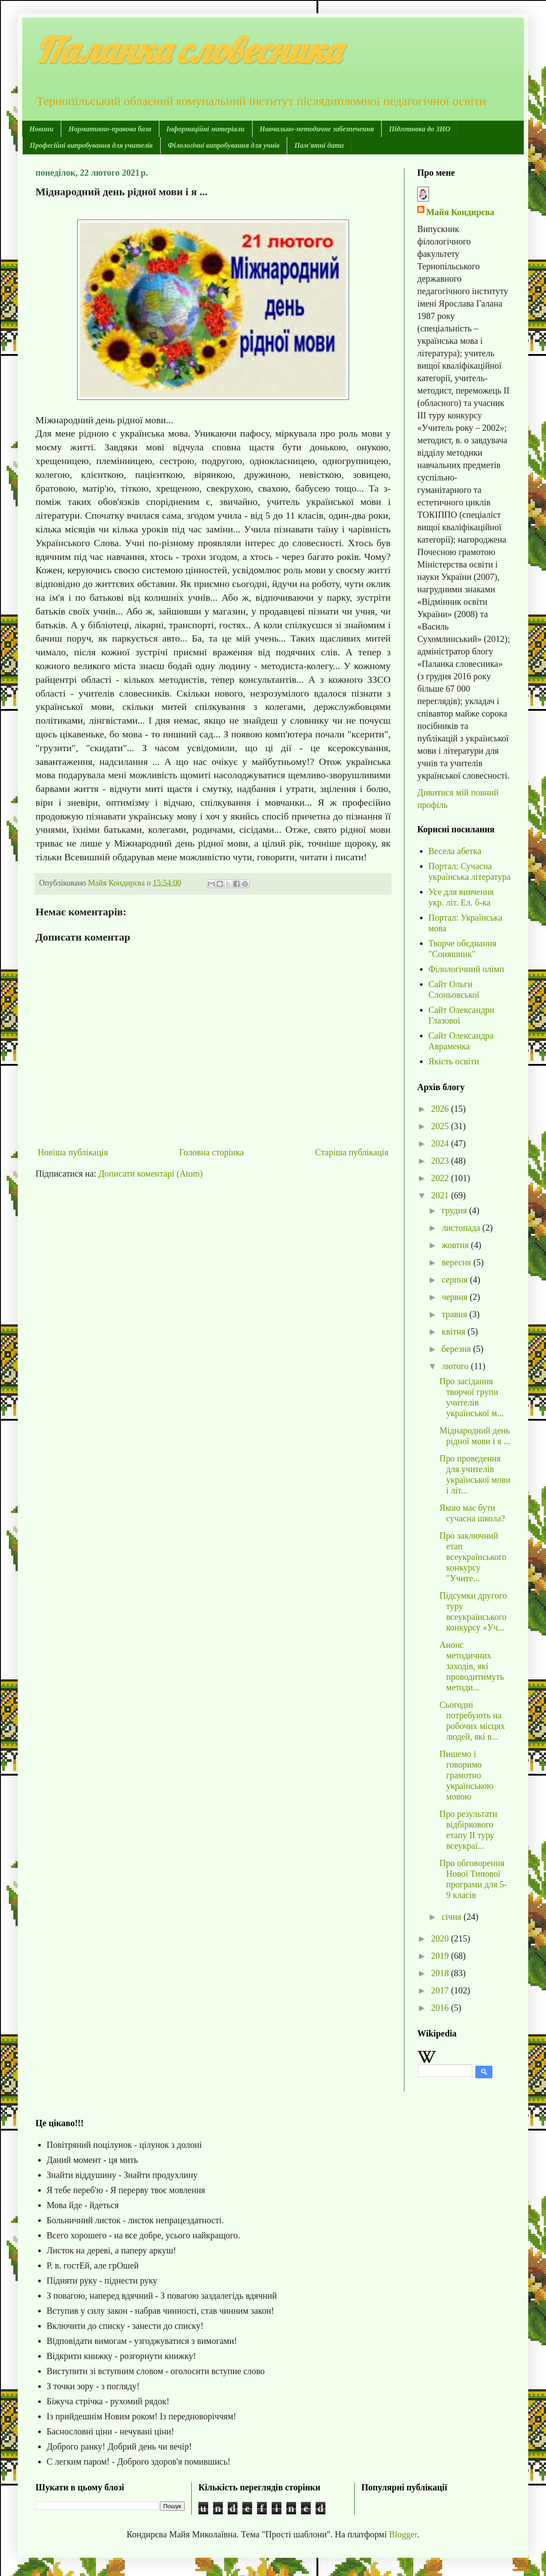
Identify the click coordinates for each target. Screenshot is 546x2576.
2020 (441, 1938)
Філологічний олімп (466, 969)
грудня (455, 1210)
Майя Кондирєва (460, 212)
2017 (441, 1990)
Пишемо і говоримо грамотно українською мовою (466, 1775)
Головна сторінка (211, 1152)
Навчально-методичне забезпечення (317, 129)
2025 (441, 1126)
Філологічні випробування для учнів (223, 145)
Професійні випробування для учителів (91, 145)
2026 (441, 1109)
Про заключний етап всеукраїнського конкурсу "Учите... (472, 1557)
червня (456, 1297)
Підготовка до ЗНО (419, 129)
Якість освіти (453, 1061)
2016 (441, 2008)
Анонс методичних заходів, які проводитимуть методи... (471, 1666)
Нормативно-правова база (109, 129)
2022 (441, 1178)
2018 (441, 1973)
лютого (456, 1366)
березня (457, 1349)
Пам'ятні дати (319, 145)
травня (455, 1314)
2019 (441, 1956)
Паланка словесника (188, 50)
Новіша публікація (73, 1152)
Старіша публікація (351, 1152)
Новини (41, 129)
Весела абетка (454, 851)
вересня (457, 1262)
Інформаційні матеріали (205, 129)
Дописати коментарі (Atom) (151, 1173)
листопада (462, 1228)
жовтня (456, 1245)
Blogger (403, 2534)
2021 (441, 1195)
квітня (454, 1331)
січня (452, 1917)
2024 (441, 1143)
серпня (456, 1279)
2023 (441, 1161)
